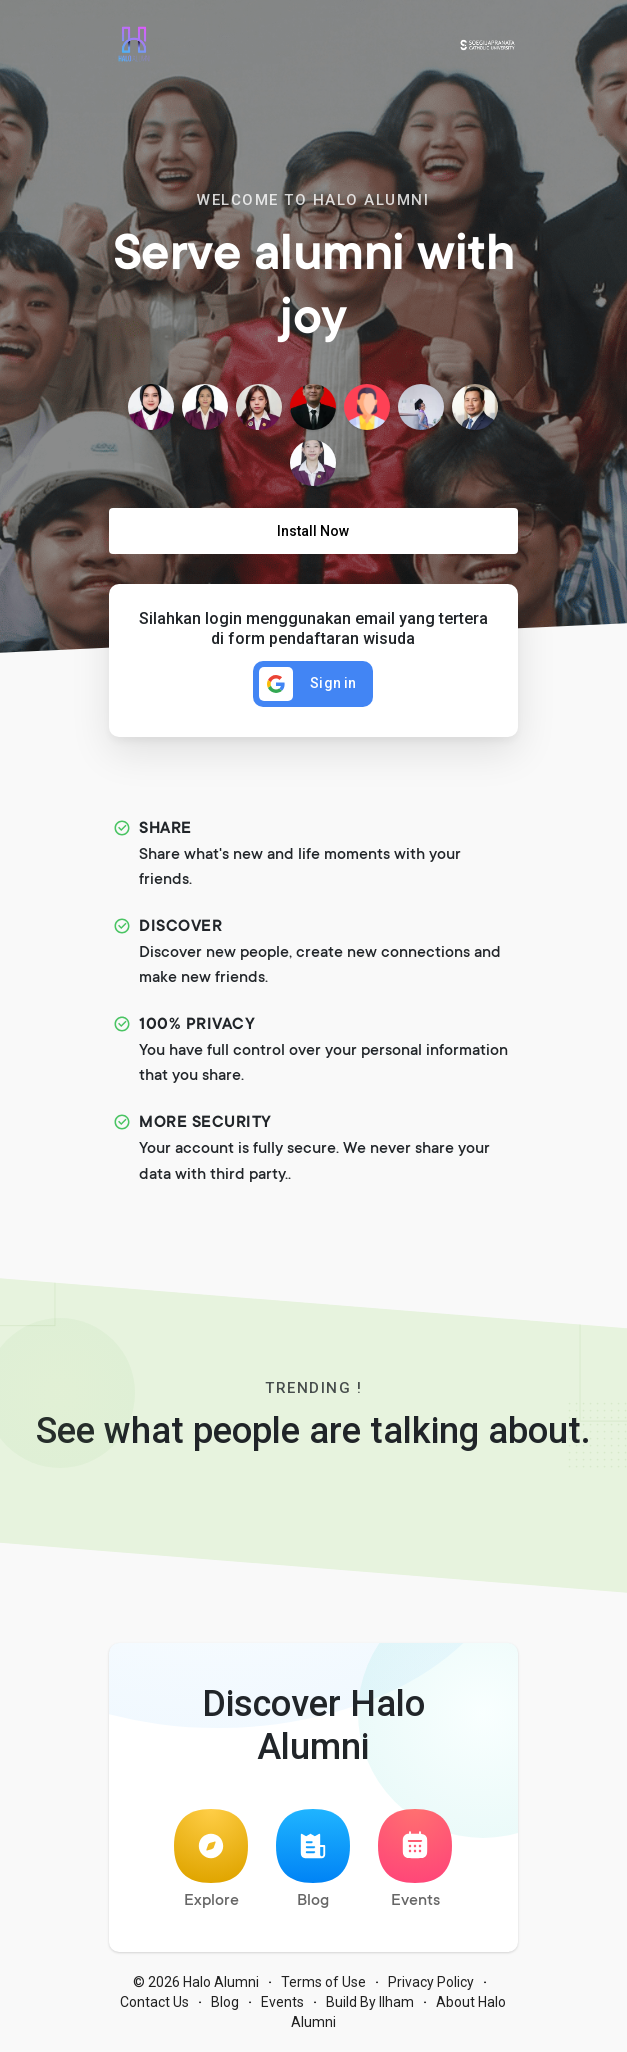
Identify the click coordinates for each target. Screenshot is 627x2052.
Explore (211, 1859)
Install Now (313, 531)
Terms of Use (323, 1982)
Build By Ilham (370, 2002)
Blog (313, 1859)
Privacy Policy (431, 1982)
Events (415, 1859)
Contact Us (154, 2002)
